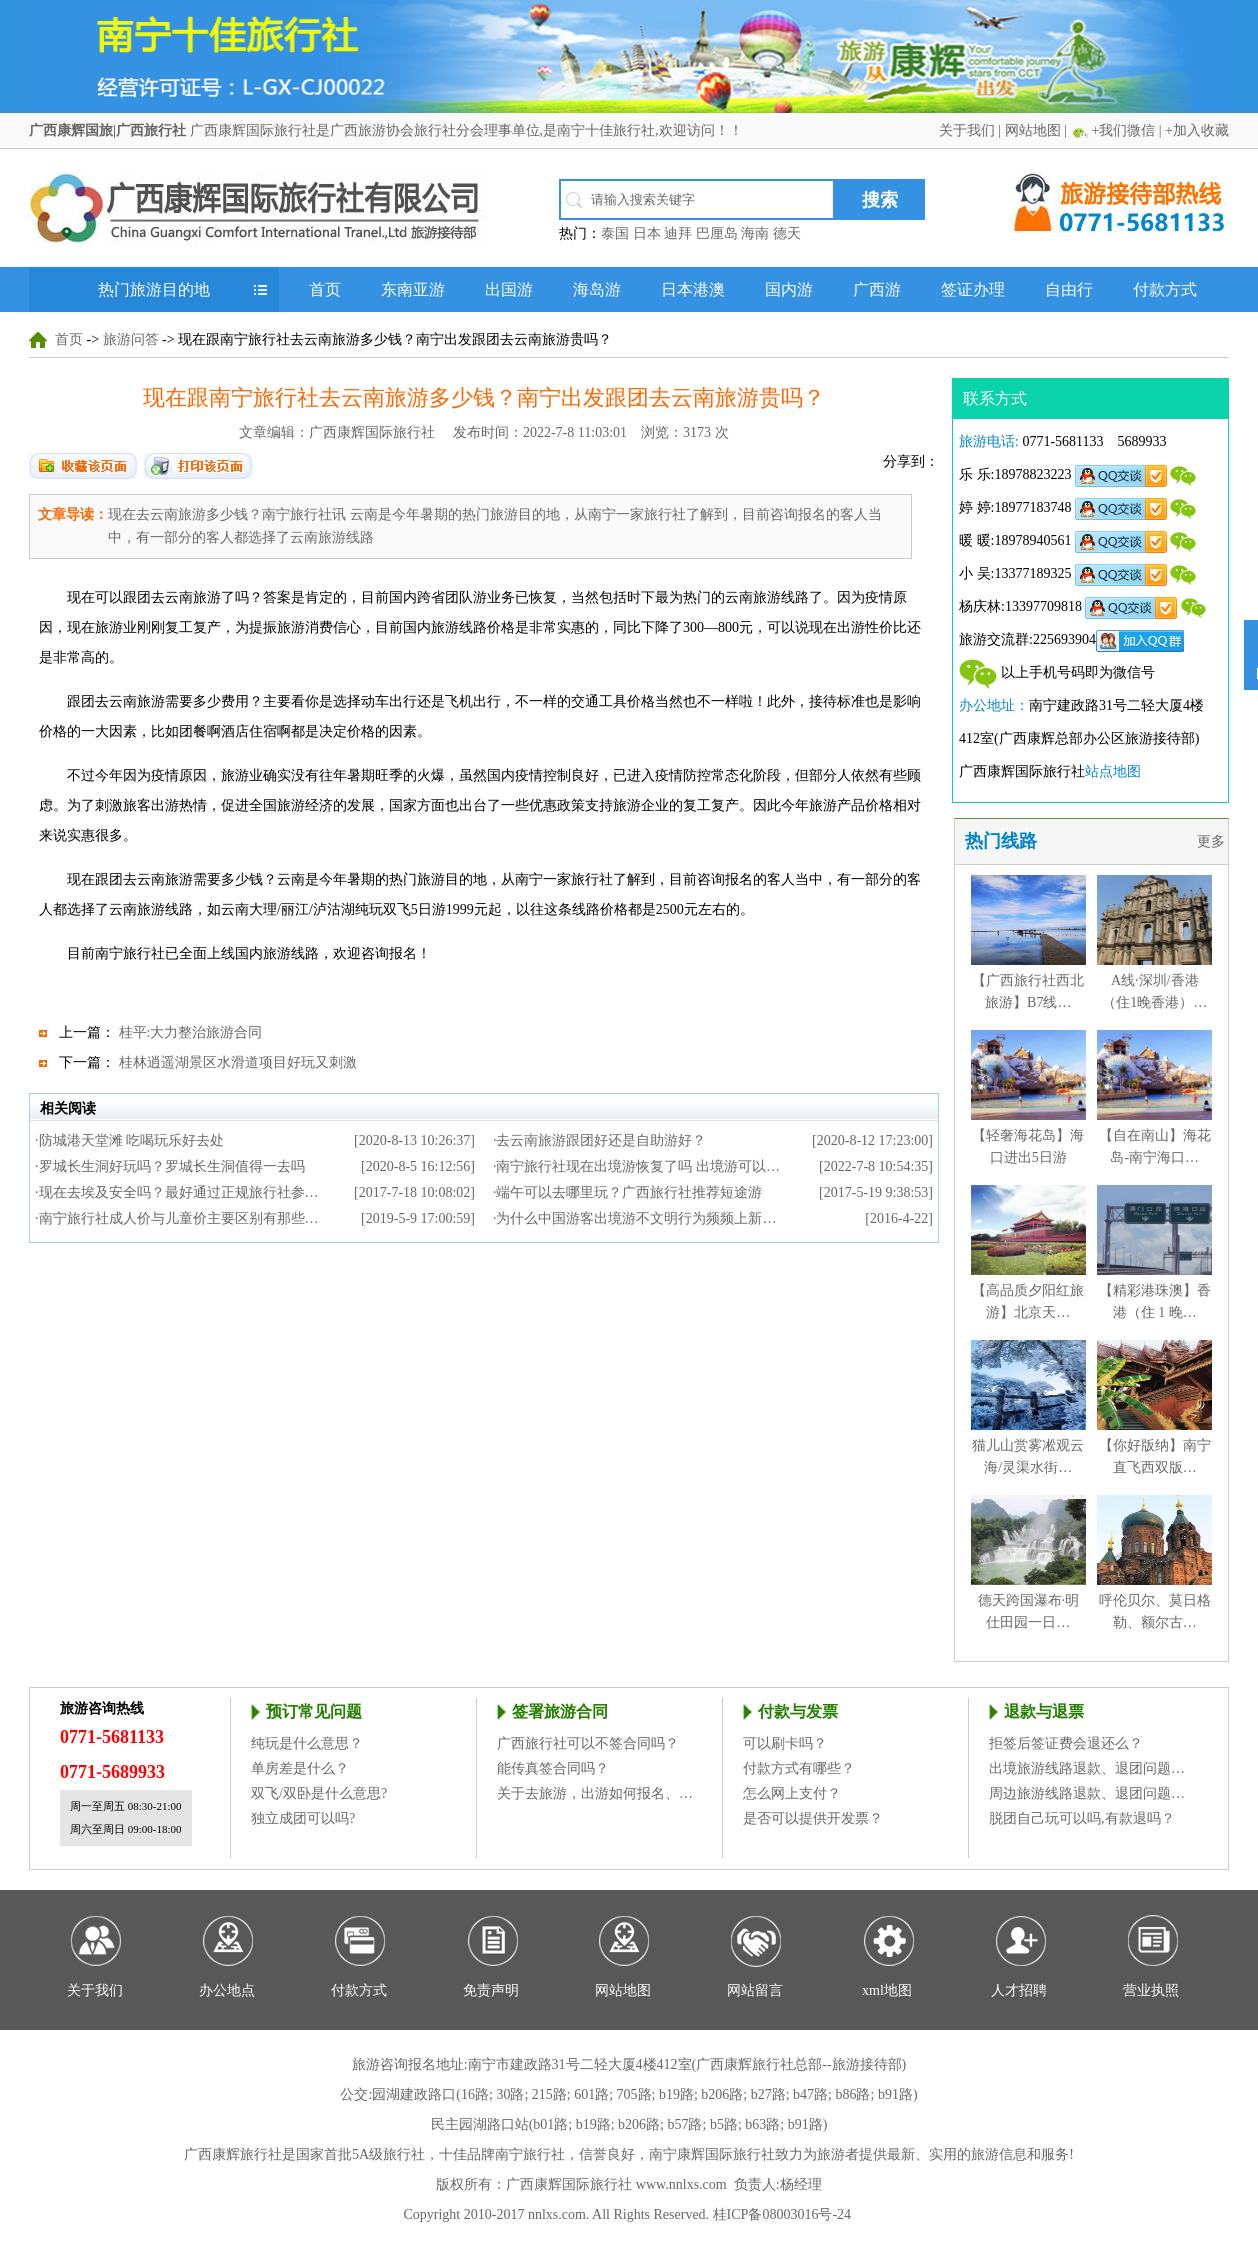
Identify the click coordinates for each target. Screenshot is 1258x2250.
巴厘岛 (717, 233)
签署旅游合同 (560, 1711)
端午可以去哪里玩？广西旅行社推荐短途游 (629, 1192)
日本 (647, 233)
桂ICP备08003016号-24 (782, 2214)
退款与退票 (1044, 1711)
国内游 (789, 289)
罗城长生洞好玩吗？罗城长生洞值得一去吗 (172, 1166)
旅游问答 (131, 339)
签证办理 (973, 289)
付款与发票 (798, 1711)
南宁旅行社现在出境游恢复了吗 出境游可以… (638, 1166)
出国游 (509, 289)
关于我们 (967, 130)
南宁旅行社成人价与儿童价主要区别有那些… (179, 1218)
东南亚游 (413, 289)
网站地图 (1033, 130)
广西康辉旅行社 (233, 2154)
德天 (787, 233)
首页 (325, 289)
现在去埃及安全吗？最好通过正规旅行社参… (179, 1192)
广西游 (877, 289)
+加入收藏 (1197, 130)
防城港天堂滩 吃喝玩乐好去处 (132, 1140)
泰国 (615, 233)
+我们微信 (1123, 130)
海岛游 (597, 289)
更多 (1213, 841)
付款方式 (1165, 289)
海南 (755, 233)
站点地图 (1113, 771)
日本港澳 (693, 289)
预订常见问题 (314, 1711)
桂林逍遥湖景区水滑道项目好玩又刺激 (238, 1062)
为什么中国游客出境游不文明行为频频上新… (636, 1218)
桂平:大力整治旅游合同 (191, 1032)
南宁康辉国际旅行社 (712, 2154)
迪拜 (678, 233)
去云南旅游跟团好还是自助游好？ (601, 1140)
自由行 (1069, 289)
